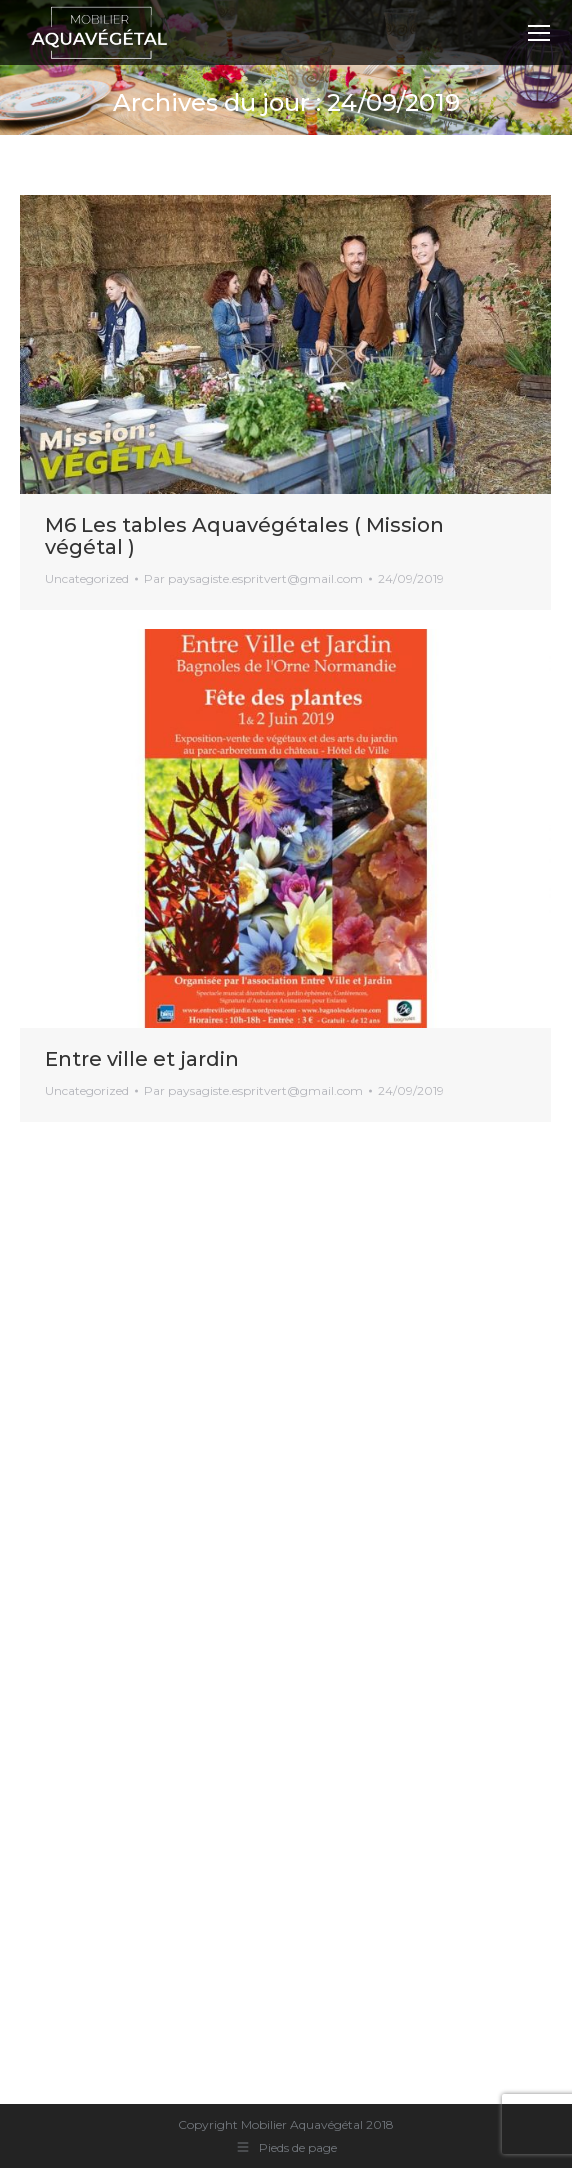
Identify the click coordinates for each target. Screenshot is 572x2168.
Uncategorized (87, 578)
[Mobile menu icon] (539, 33)
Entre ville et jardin (142, 1059)
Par (253, 578)
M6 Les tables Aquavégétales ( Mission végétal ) (244, 536)
